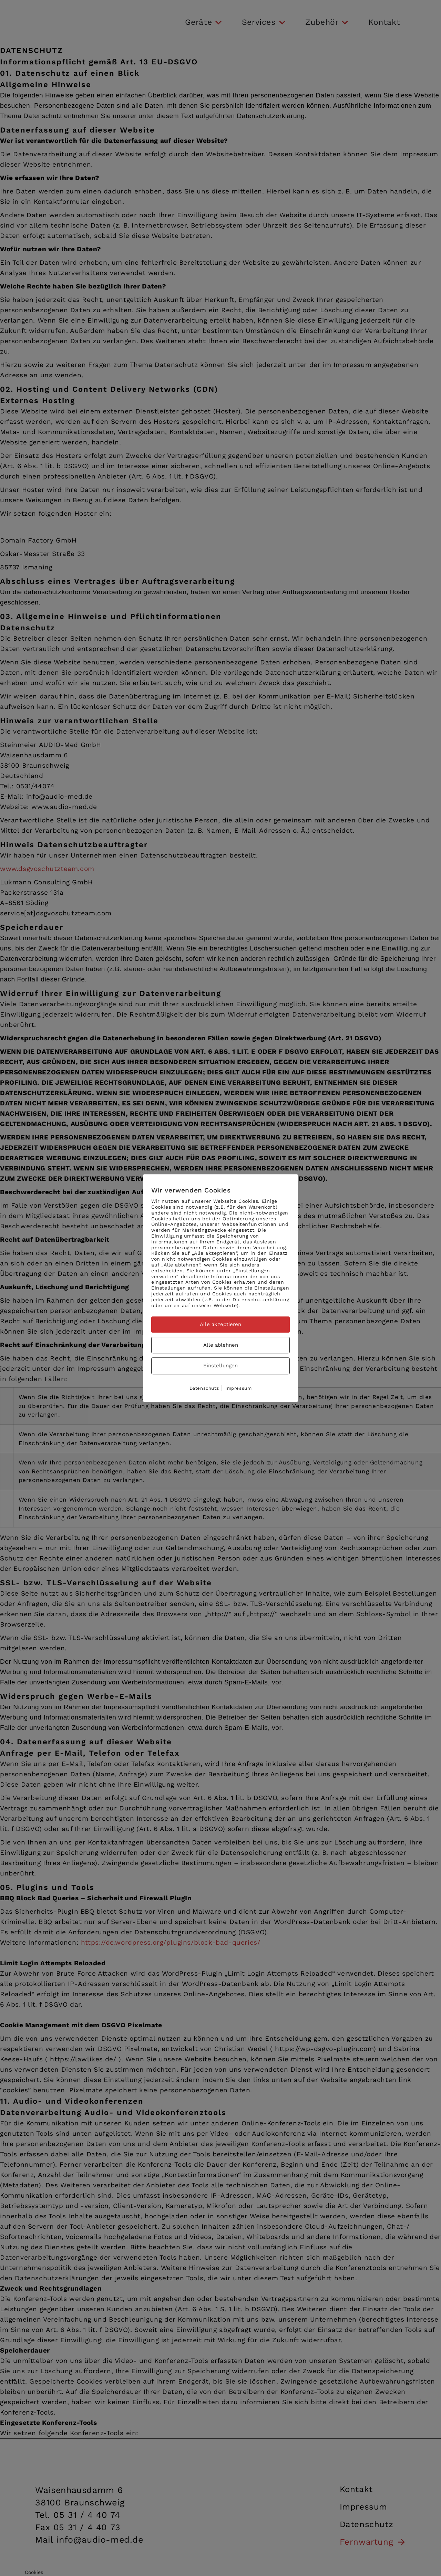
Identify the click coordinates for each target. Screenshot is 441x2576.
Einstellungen (220, 1366)
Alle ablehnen (220, 1345)
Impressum (238, 1388)
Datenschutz (204, 1388)
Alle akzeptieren (220, 1325)
